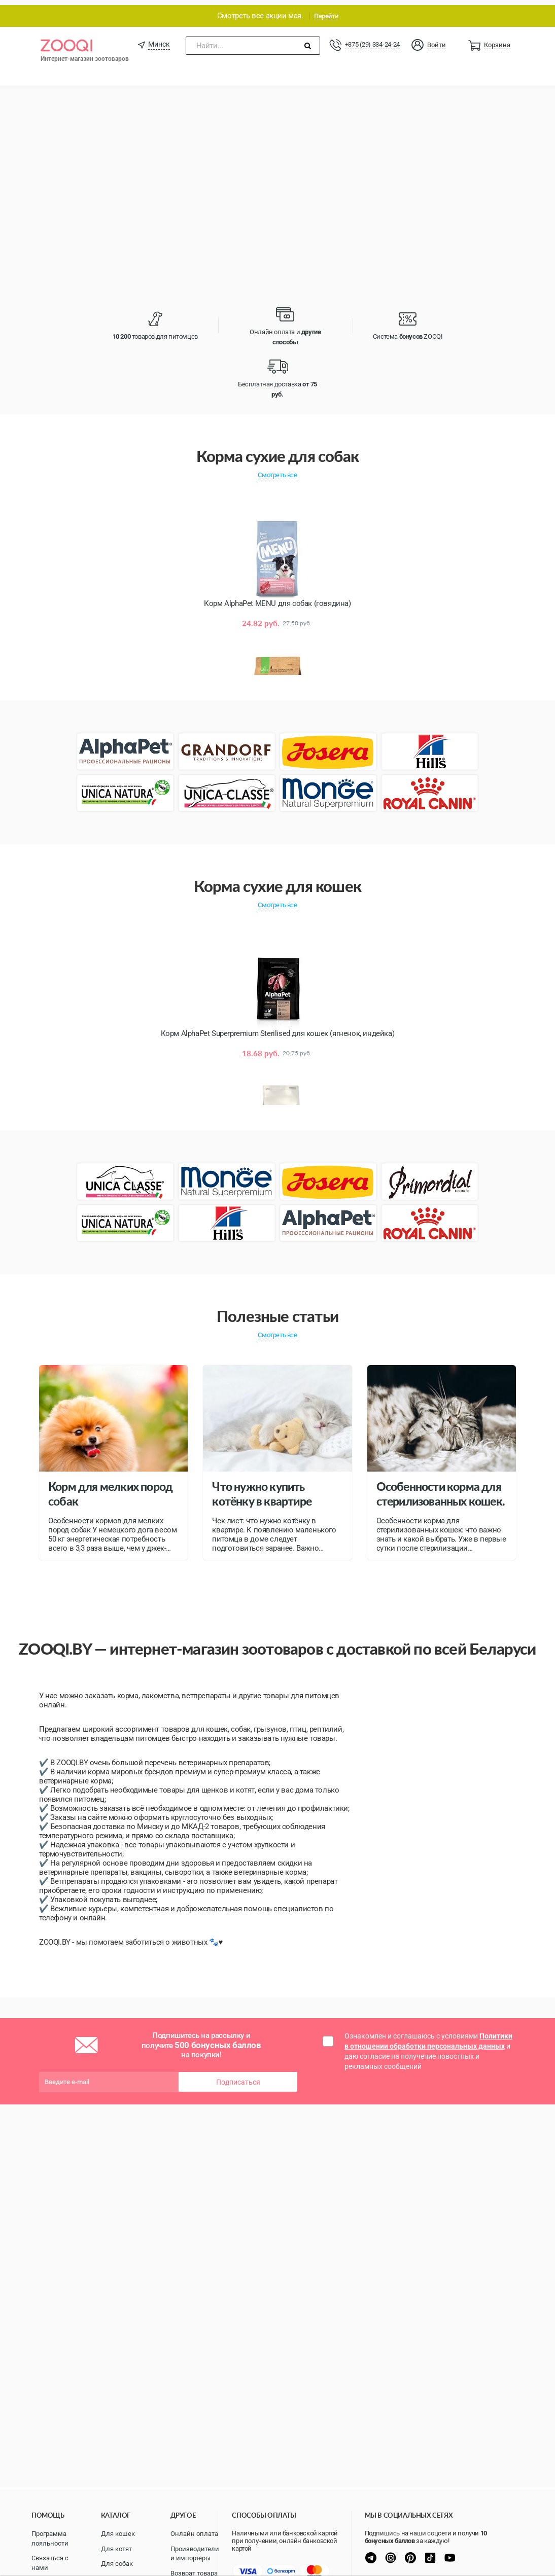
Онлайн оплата (194, 2533)
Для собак (117, 2563)
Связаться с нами (49, 2562)
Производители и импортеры (194, 2553)
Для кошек (118, 2533)
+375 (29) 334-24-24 (372, 39)
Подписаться (238, 2077)
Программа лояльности (49, 2538)
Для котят (116, 2549)
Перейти (326, 11)
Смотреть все (277, 470)
